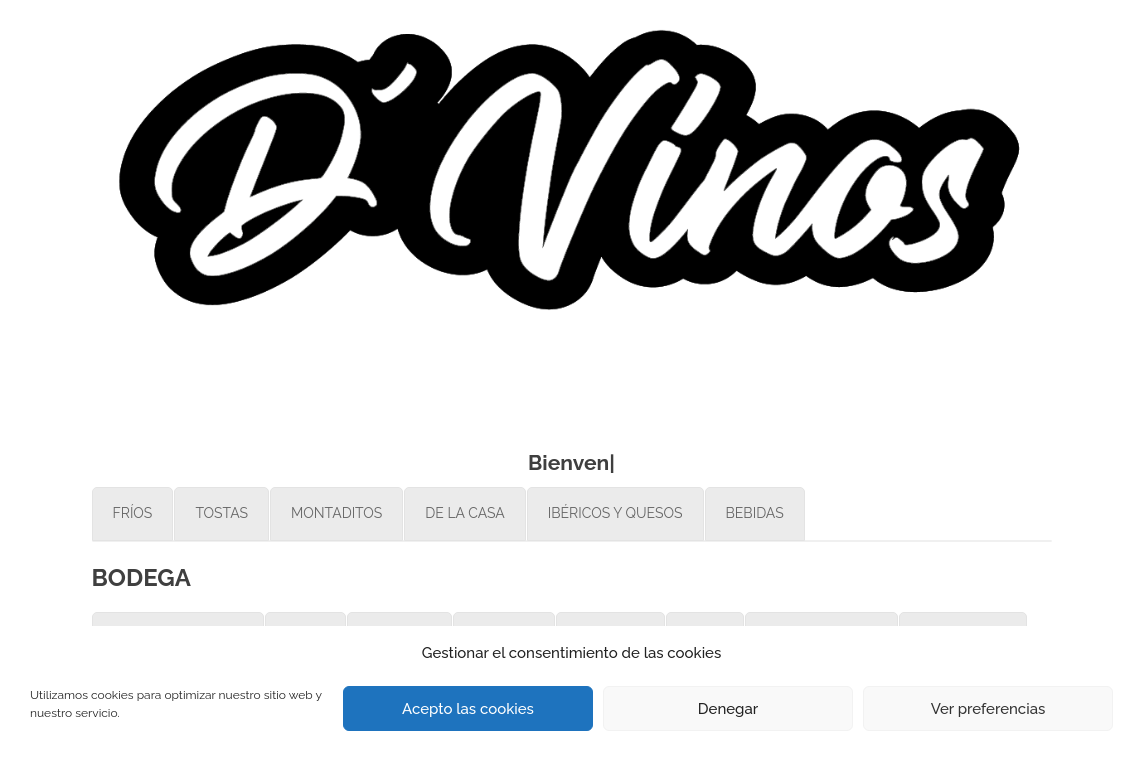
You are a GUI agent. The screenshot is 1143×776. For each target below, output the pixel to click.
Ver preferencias (988, 709)
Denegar (728, 709)
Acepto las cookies (468, 709)
